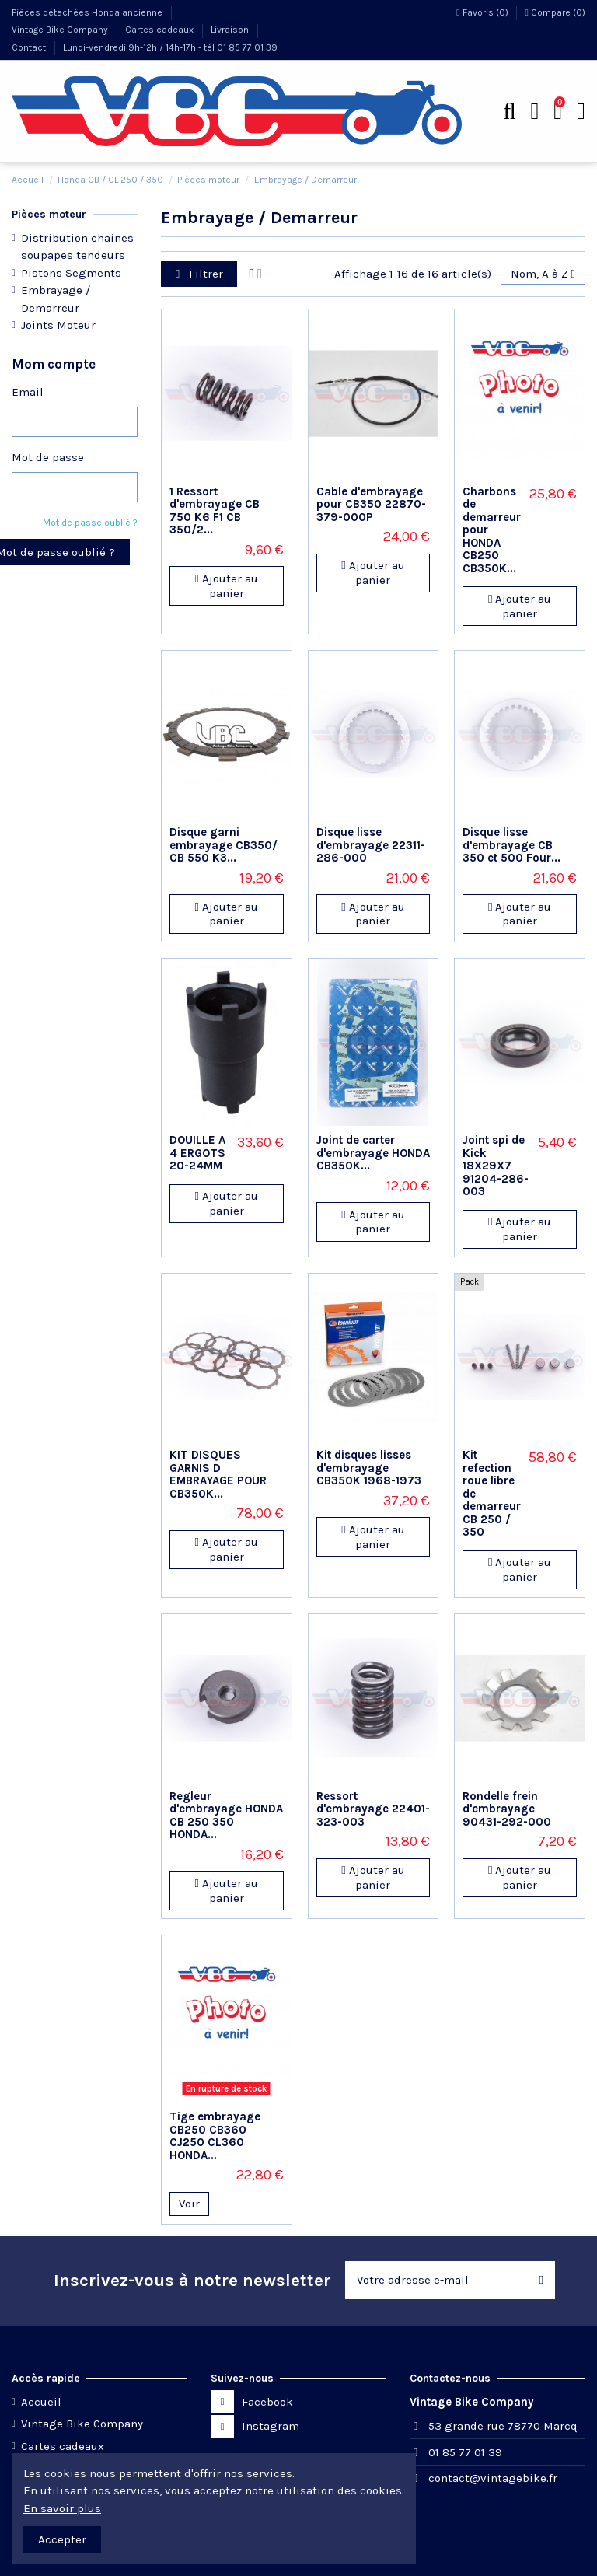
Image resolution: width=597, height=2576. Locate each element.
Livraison (231, 29)
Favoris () (483, 12)
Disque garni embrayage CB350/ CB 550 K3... (223, 845)
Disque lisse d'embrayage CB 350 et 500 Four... (511, 845)
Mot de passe (48, 457)
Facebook (267, 2402)
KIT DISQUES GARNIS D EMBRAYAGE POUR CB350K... (218, 1474)
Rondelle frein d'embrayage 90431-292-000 (507, 1809)
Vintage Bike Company (61, 29)
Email (28, 392)
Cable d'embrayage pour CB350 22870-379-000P (371, 504)
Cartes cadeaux (160, 29)
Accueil (41, 2402)
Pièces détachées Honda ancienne (88, 12)
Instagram (270, 2426)
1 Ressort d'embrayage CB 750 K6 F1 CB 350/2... (214, 510)
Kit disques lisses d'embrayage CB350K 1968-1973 (368, 1467)
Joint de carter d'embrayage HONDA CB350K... (373, 1153)
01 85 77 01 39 (465, 2452)
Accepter (62, 2539)
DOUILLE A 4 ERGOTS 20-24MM (197, 1153)
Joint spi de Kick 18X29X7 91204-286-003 (496, 1165)
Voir (189, 2204)
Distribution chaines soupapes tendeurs (77, 247)
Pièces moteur (49, 214)
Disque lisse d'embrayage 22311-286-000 (370, 845)
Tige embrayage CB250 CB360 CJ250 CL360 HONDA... (214, 2135)
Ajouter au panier (226, 585)
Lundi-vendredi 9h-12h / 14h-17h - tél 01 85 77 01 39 (170, 47)
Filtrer (199, 274)
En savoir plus (62, 2508)
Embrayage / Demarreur (55, 299)
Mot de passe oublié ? (90, 522)
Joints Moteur (58, 325)
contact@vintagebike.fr (492, 2478)
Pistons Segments (71, 273)
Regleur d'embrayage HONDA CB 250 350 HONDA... (226, 1815)
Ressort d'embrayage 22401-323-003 (373, 1809)
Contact (30, 47)
